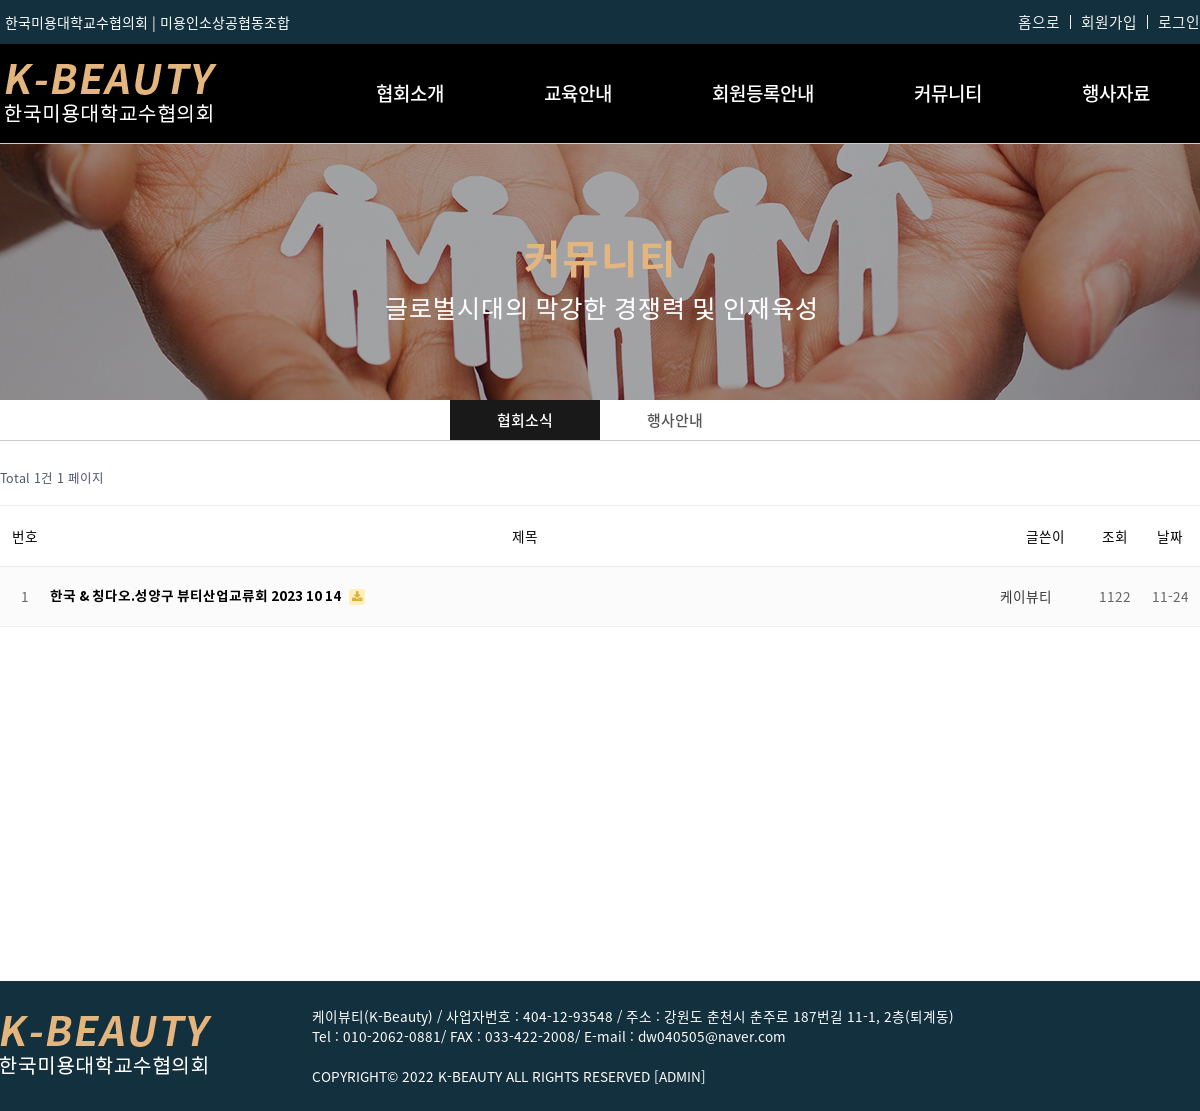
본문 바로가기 (0, 0)
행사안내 (675, 420)
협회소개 (410, 93)
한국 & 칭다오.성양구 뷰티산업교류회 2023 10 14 (197, 596)
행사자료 (1116, 93)
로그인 (1179, 22)
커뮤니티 (948, 93)
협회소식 (525, 420)
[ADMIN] (680, 1076)
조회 (1115, 536)
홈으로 (1039, 22)
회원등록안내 (763, 93)
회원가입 (1109, 22)
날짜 (1170, 536)
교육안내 (578, 93)
